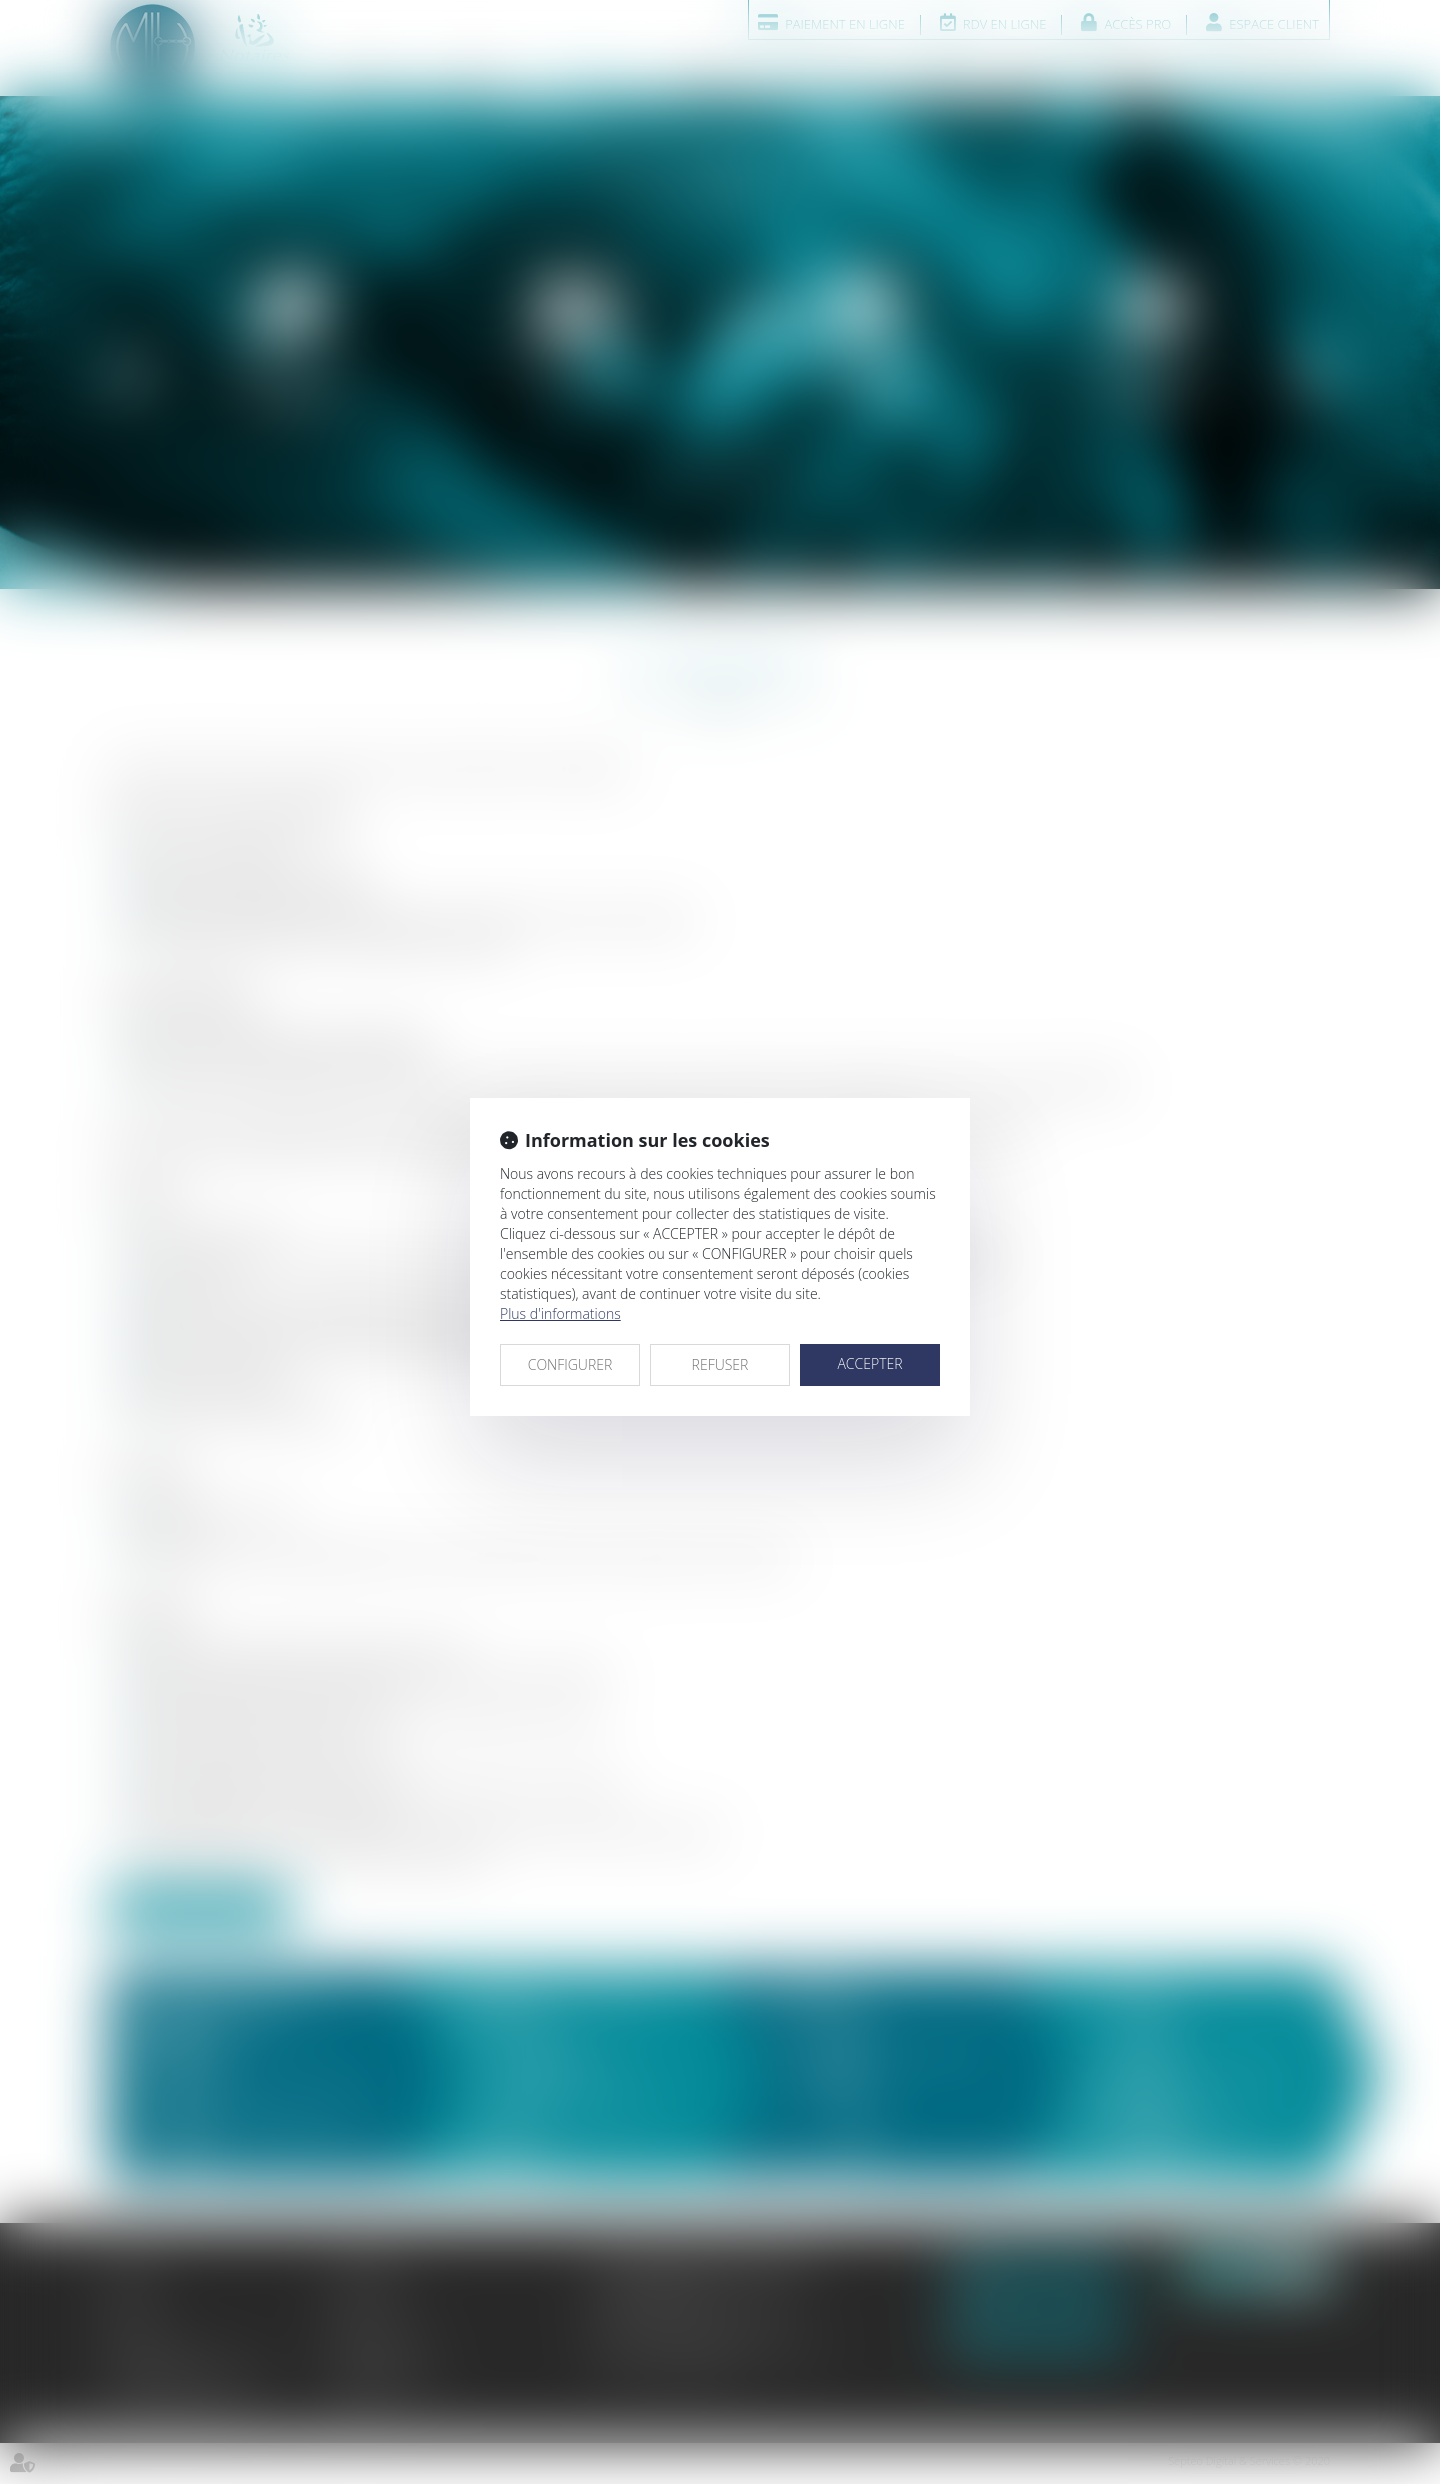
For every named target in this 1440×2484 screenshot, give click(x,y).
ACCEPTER (869, 1363)
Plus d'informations (560, 1313)
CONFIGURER (570, 1364)
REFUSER (720, 1364)
